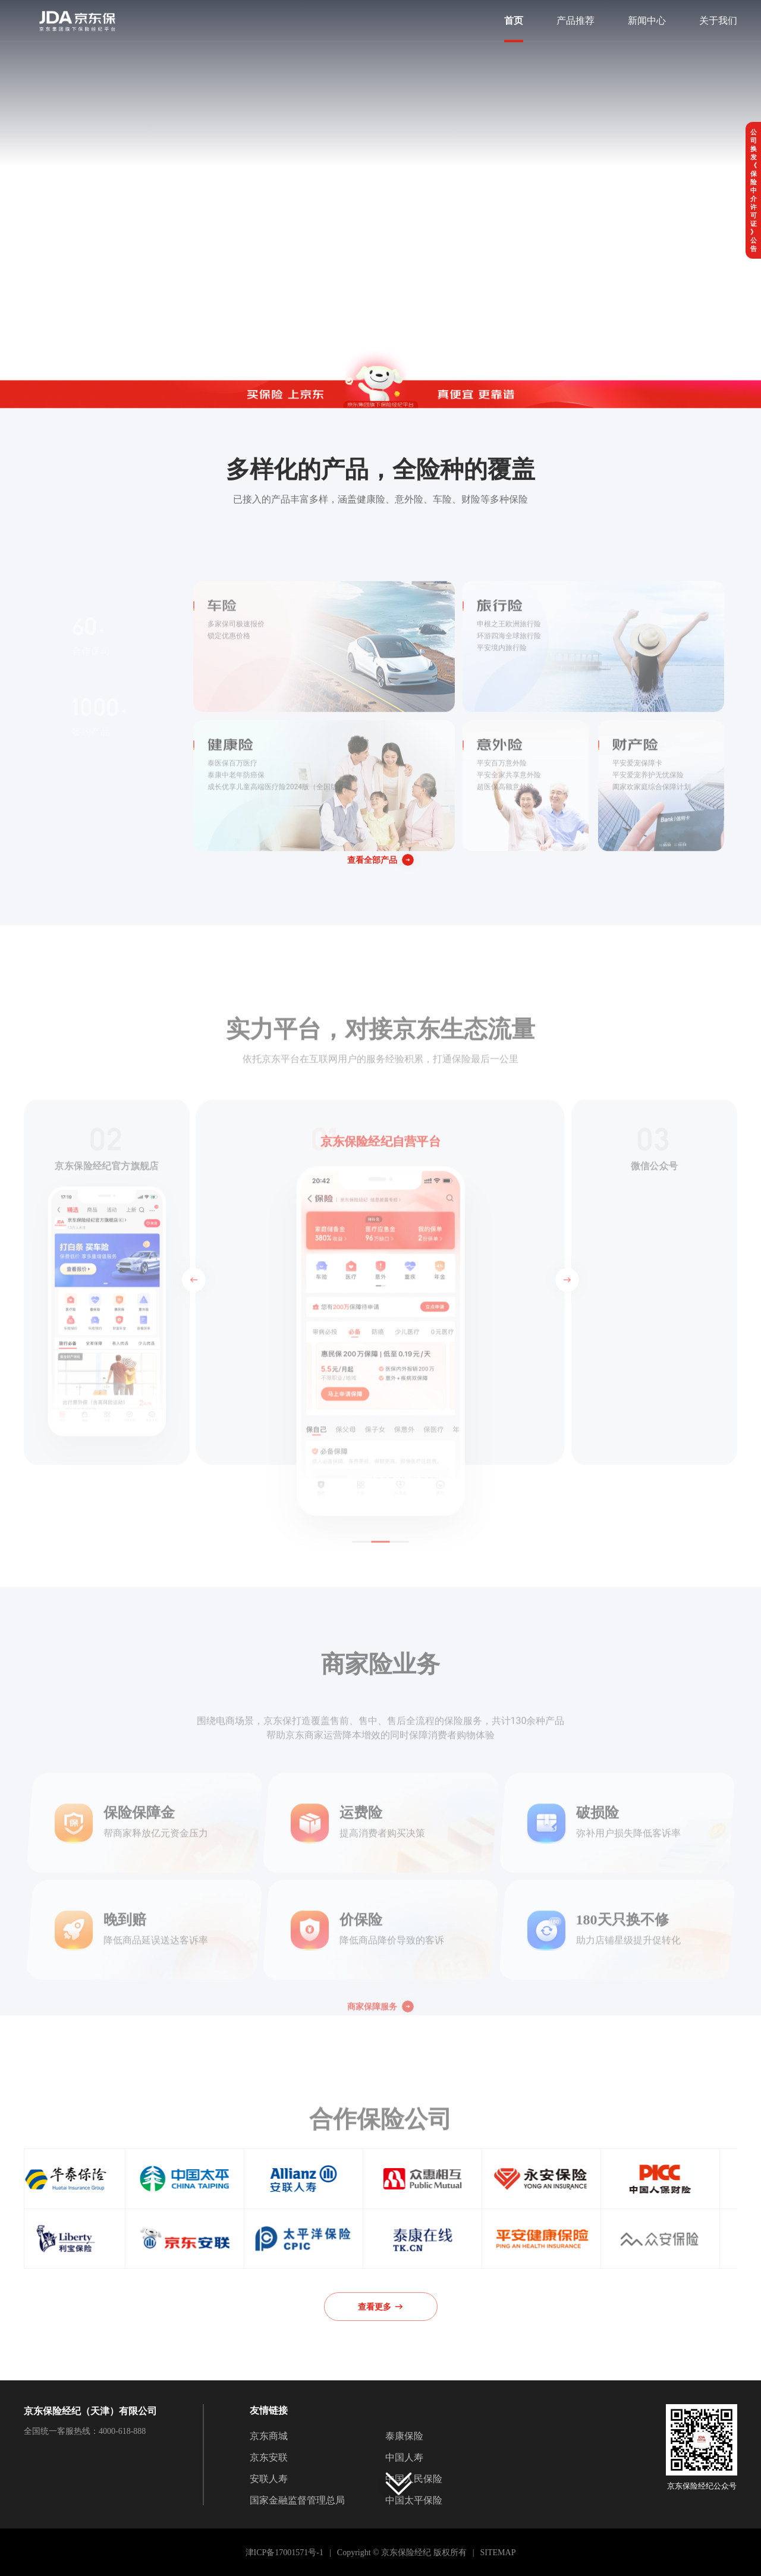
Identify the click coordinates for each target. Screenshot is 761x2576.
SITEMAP (498, 2552)
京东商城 (269, 2436)
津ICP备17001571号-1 (284, 2552)
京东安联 (269, 2457)
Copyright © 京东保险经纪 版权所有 (402, 2552)
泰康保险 (404, 2436)
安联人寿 (269, 2479)
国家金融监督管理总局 (297, 2500)
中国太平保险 (413, 2500)
